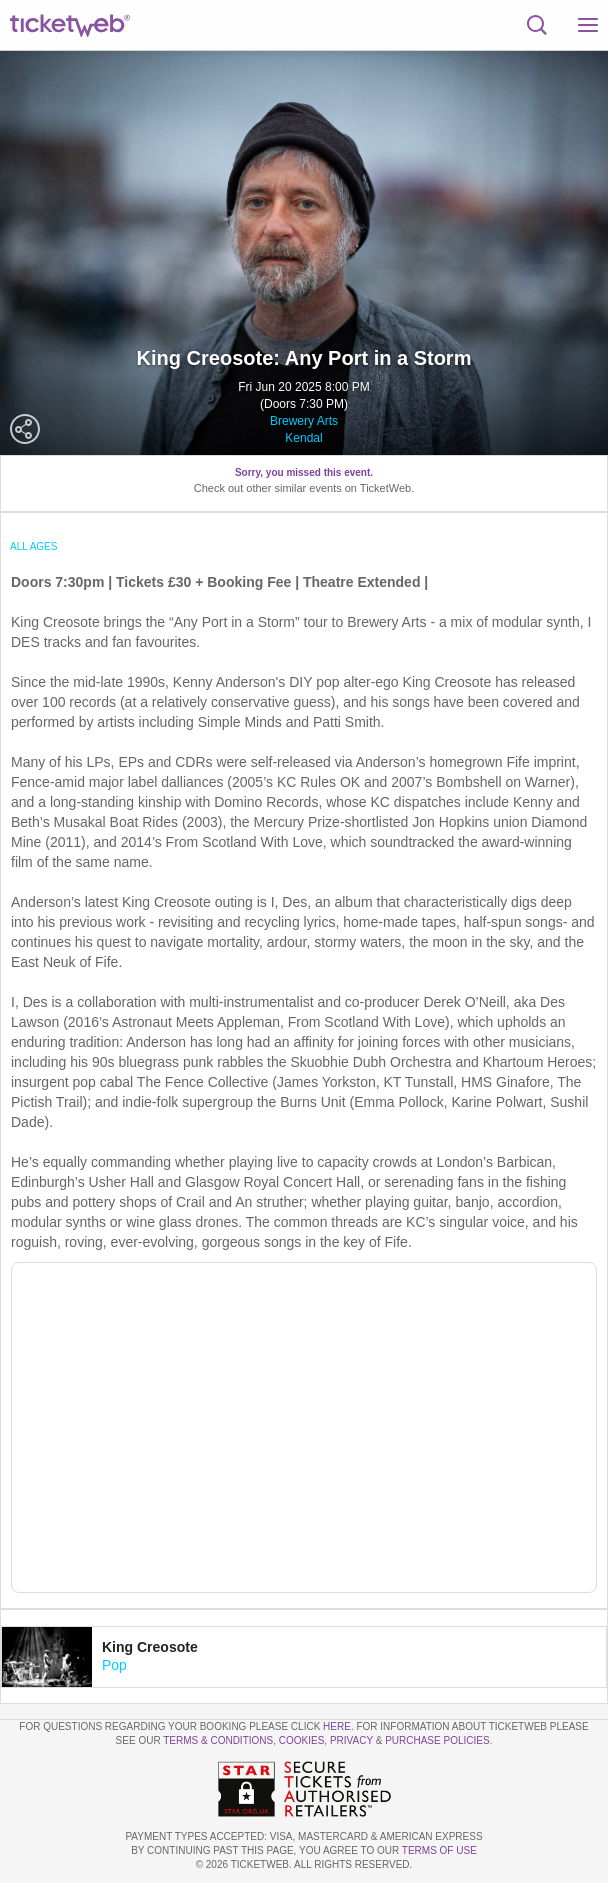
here (337, 1726)
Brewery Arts (304, 421)
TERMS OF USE (439, 1850)
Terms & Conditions (218, 1740)
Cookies (302, 1740)
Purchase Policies (437, 1740)
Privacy (351, 1740)
